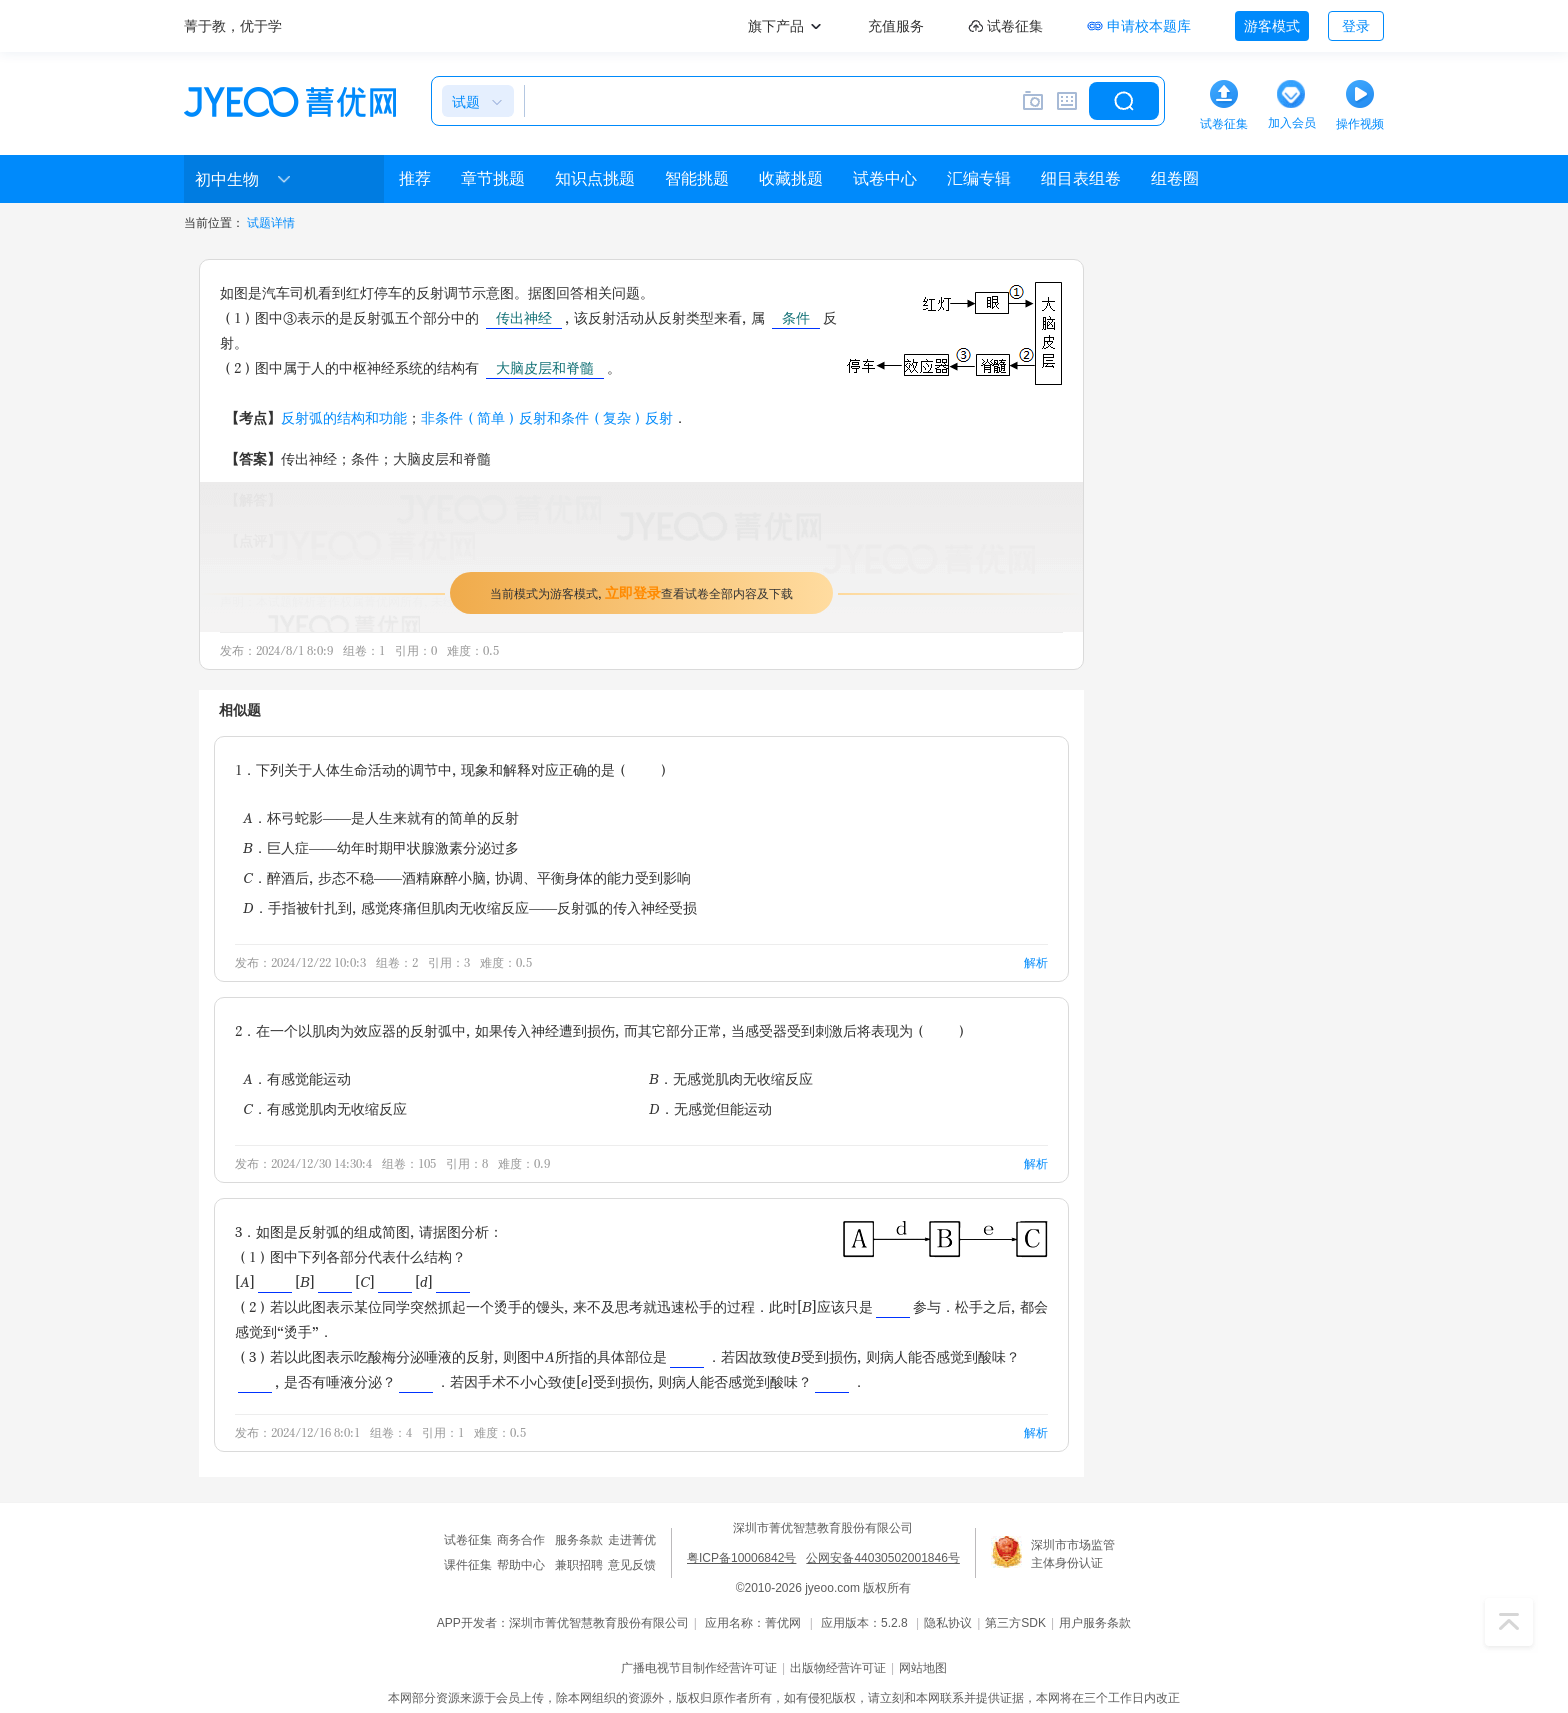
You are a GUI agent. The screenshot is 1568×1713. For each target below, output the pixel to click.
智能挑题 (697, 178)
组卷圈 (1175, 178)
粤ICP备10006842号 (741, 1558)
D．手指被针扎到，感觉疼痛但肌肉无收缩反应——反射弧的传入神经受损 (470, 907)
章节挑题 (493, 178)
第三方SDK (1015, 1623)
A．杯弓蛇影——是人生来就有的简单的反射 (381, 817)
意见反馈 (632, 1565)
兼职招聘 (579, 1565)
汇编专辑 (979, 178)
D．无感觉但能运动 (710, 1108)
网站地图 (923, 1668)
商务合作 (521, 1540)
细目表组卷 (1081, 178)
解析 (1036, 962)
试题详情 (271, 223)
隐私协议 (948, 1623)
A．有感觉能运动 (297, 1078)
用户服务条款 (1095, 1623)
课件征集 (468, 1565)
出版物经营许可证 (838, 1668)
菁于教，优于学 (233, 26)
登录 (1356, 26)
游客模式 (1272, 26)
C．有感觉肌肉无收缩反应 (325, 1108)
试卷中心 (885, 178)
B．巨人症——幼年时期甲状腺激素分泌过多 (381, 847)
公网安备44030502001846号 (882, 1558)
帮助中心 (521, 1565)
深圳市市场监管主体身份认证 (1073, 1554)
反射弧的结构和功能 (344, 417)
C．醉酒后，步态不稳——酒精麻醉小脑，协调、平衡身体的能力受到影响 (467, 877)
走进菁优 (632, 1540)
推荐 (415, 178)
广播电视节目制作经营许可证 (699, 1668)
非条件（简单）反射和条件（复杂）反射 (547, 417)
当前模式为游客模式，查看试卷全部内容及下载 (641, 592)
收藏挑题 (791, 178)
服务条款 (579, 1540)
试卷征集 (468, 1540)
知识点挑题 (595, 178)
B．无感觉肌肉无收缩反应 (731, 1078)
